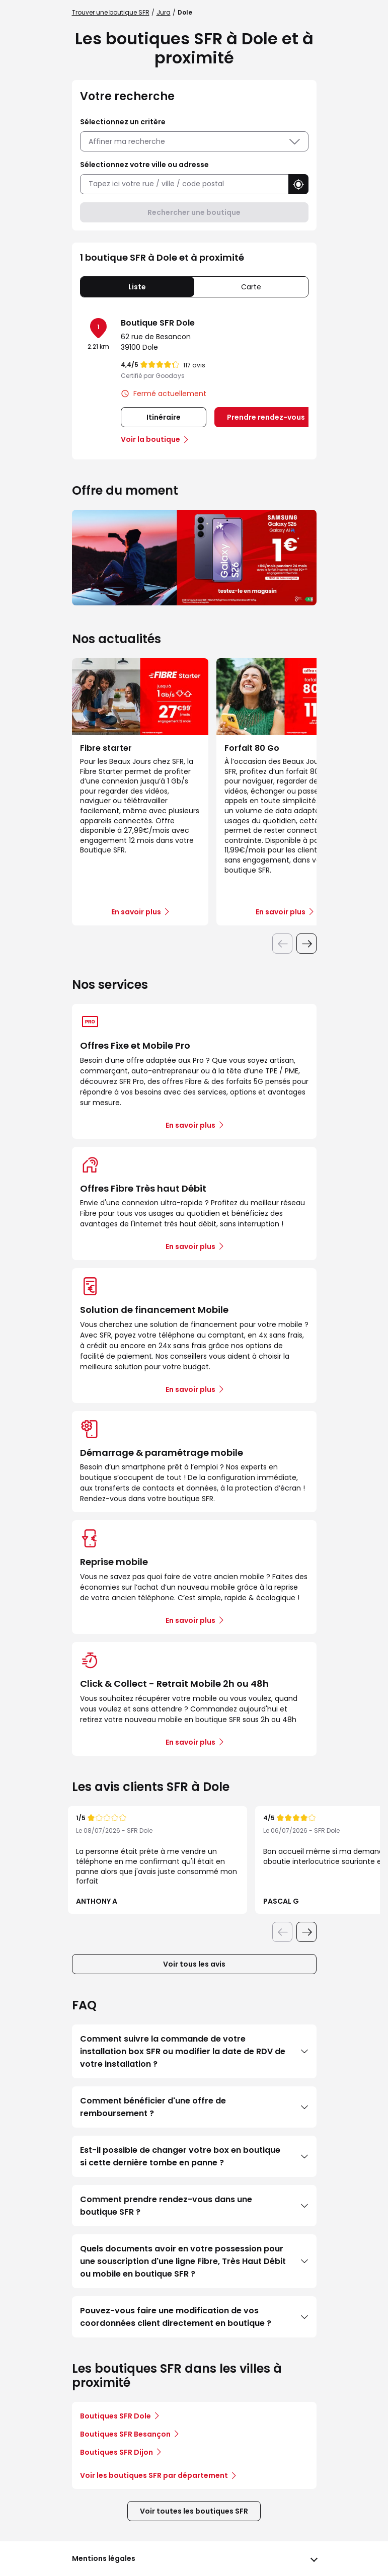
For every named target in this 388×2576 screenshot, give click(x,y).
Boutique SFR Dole (158, 323)
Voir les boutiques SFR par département (158, 2475)
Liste (137, 287)
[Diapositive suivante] (306, 943)
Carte (251, 287)
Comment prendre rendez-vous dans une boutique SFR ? (194, 2206)
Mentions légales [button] (103, 2558)
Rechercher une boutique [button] (194, 212)
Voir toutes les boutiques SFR (194, 2511)
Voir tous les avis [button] (194, 1964)
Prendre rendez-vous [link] (266, 417)
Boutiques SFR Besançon (125, 2434)
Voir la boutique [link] (150, 439)
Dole (185, 12)
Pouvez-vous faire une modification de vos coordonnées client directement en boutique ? (194, 2317)
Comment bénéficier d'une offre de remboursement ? (194, 2107)
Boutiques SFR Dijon (116, 2452)
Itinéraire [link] (163, 417)
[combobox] (184, 184)
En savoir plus (190, 1125)
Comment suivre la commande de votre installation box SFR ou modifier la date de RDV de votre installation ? (194, 2051)
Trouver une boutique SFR (110, 12)
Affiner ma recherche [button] (194, 141)
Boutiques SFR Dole (115, 2416)
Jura (164, 12)
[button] (298, 184)
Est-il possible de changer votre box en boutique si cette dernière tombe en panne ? (194, 2156)
